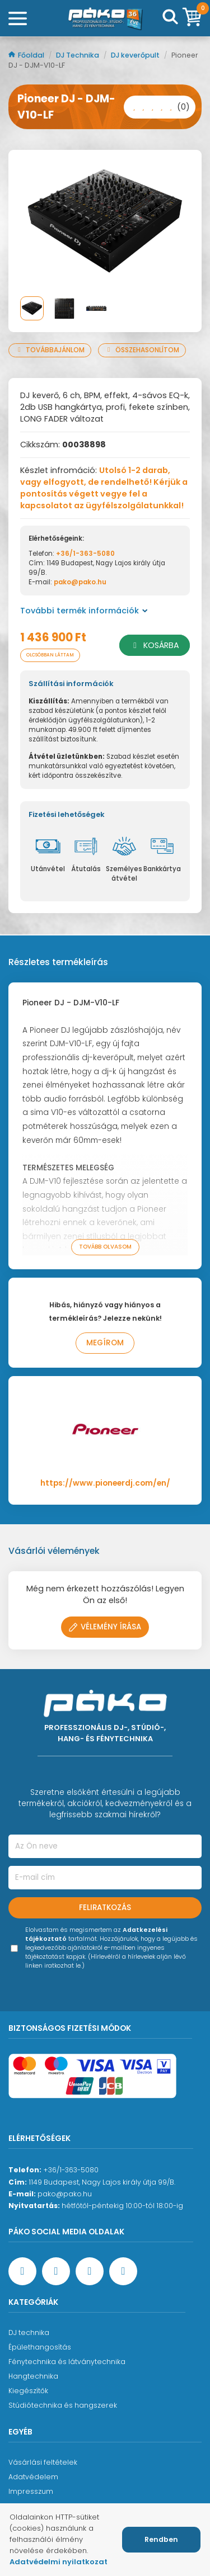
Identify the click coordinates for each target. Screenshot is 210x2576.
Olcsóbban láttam (50, 655)
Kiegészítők (28, 2390)
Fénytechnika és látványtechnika (66, 2361)
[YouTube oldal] (56, 2271)
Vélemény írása (105, 1627)
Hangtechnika (33, 2376)
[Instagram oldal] (90, 2271)
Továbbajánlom (50, 350)
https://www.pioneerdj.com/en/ (105, 1483)
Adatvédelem (33, 2477)
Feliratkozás (105, 1907)
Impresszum (30, 2491)
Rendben (161, 2539)
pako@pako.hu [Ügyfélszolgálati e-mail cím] (65, 2194)
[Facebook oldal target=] (22, 2271)
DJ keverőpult (136, 55)
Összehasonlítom (142, 350)
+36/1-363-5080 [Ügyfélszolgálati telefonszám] (71, 2170)
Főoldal (27, 55)
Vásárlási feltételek (42, 2462)
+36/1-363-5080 (85, 553)
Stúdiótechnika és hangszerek (62, 2405)
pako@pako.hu (80, 582)
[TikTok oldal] (123, 2271)
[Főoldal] (105, 18)
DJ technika (28, 2332)
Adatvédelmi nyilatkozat (59, 2561)
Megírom (105, 1342)
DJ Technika (78, 55)
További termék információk (84, 610)
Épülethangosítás (39, 2347)
